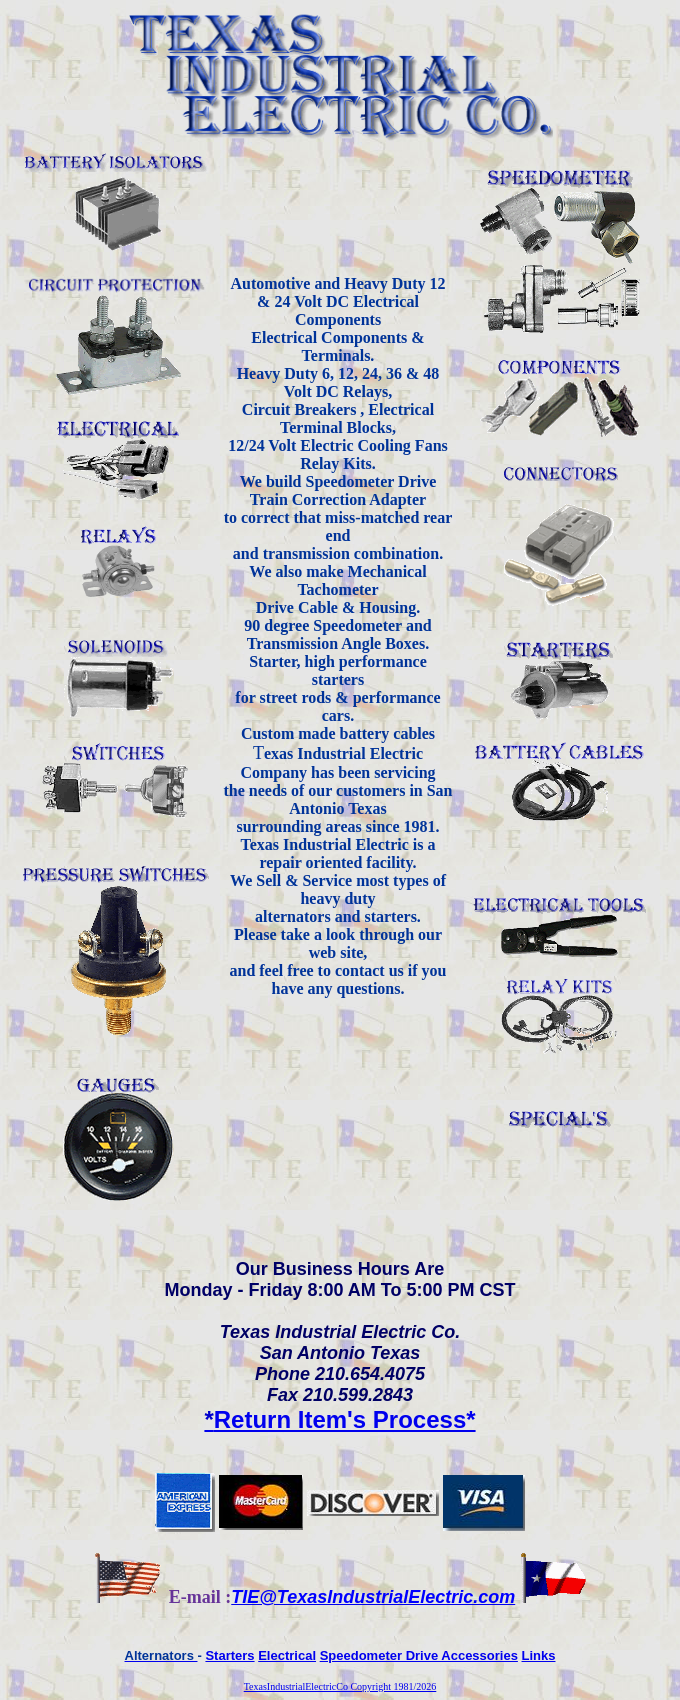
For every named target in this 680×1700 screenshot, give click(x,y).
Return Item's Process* (339, 1419)
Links (539, 1655)
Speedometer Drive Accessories (419, 1655)
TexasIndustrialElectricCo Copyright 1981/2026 (340, 1686)
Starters (229, 1655)
